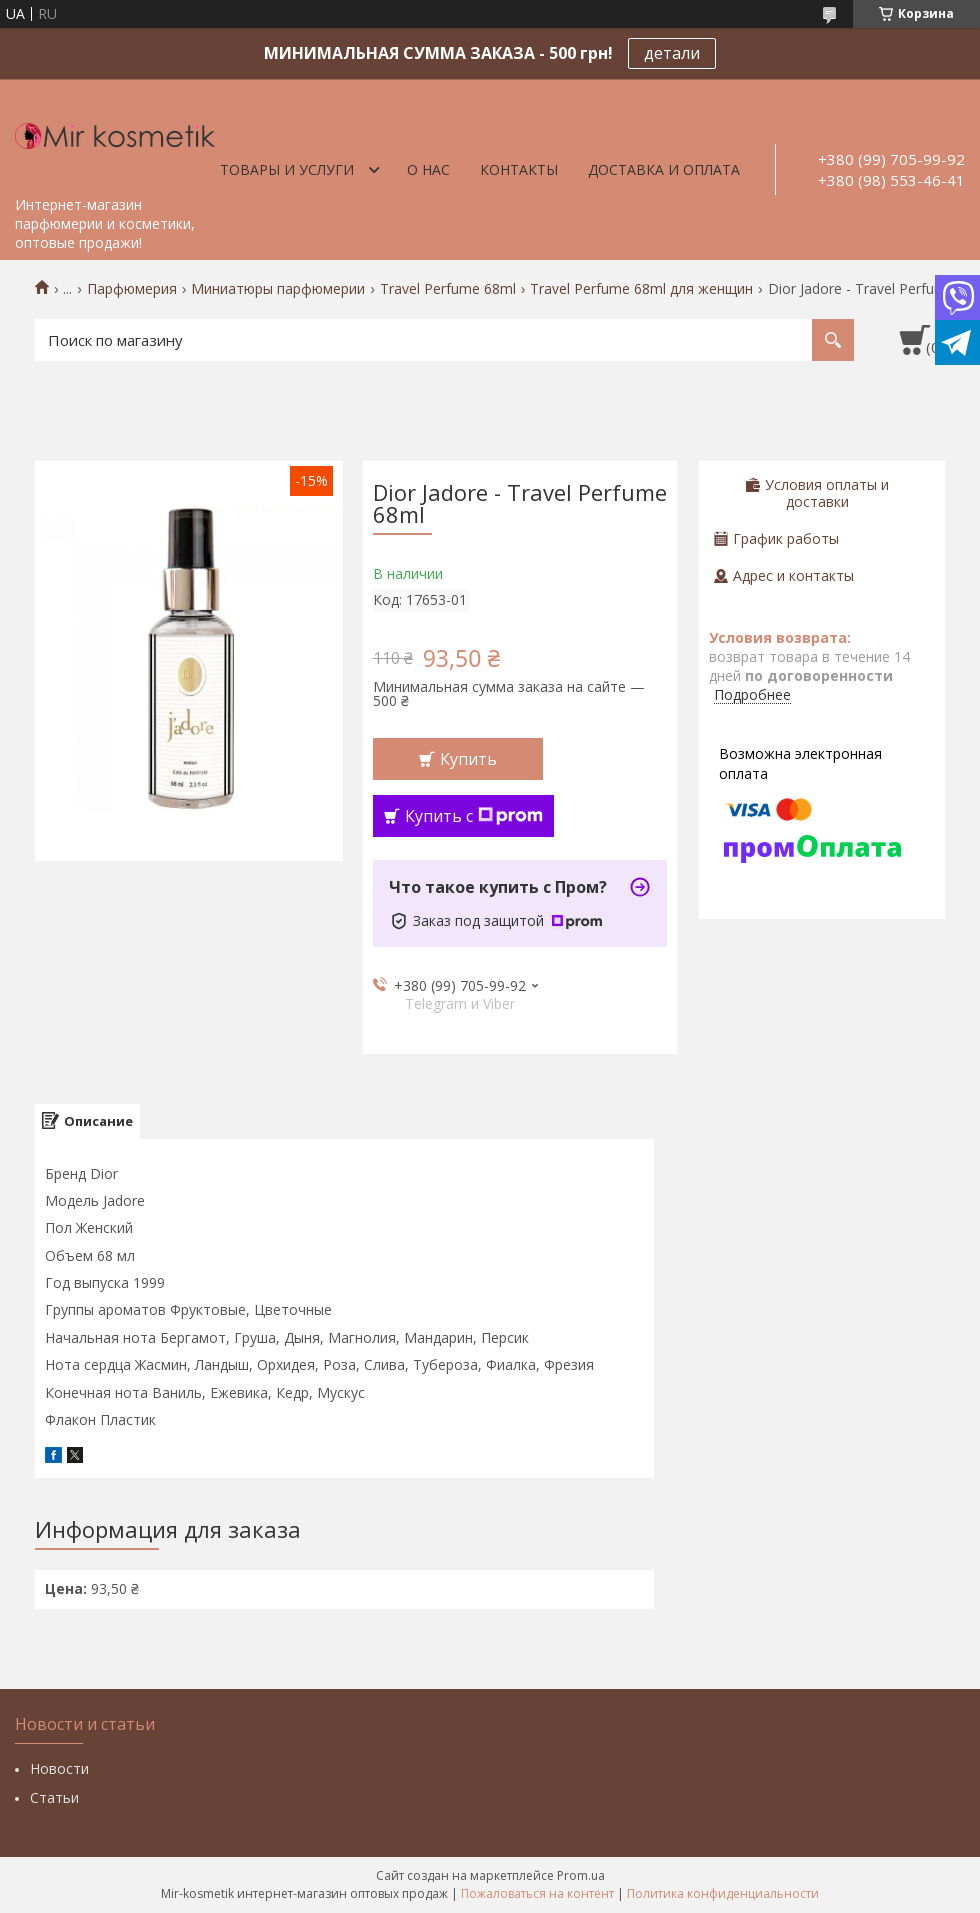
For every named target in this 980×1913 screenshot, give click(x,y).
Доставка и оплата (664, 169)
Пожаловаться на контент (537, 1893)
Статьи (54, 1797)
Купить (468, 759)
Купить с (474, 816)
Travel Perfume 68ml (448, 289)
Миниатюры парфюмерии (278, 289)
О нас (428, 169)
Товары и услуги (287, 169)
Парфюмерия (132, 289)
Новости (59, 1768)
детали (672, 53)
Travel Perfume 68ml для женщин (641, 289)
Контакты (519, 169)
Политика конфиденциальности (723, 1893)
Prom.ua (581, 1875)
